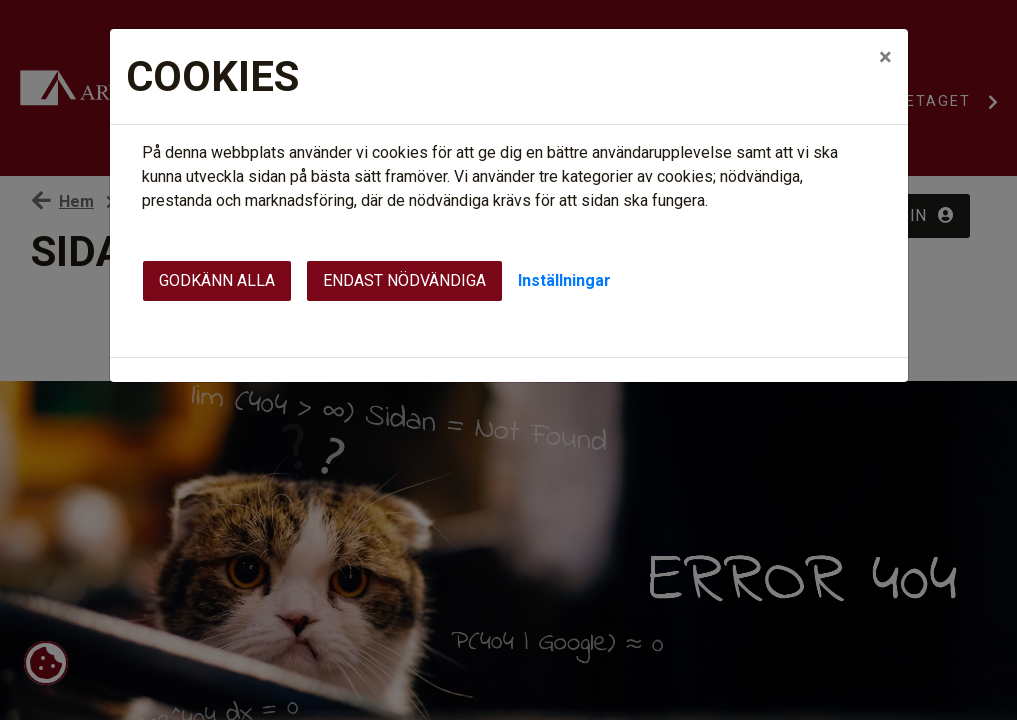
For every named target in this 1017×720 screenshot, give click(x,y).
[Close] (885, 57)
